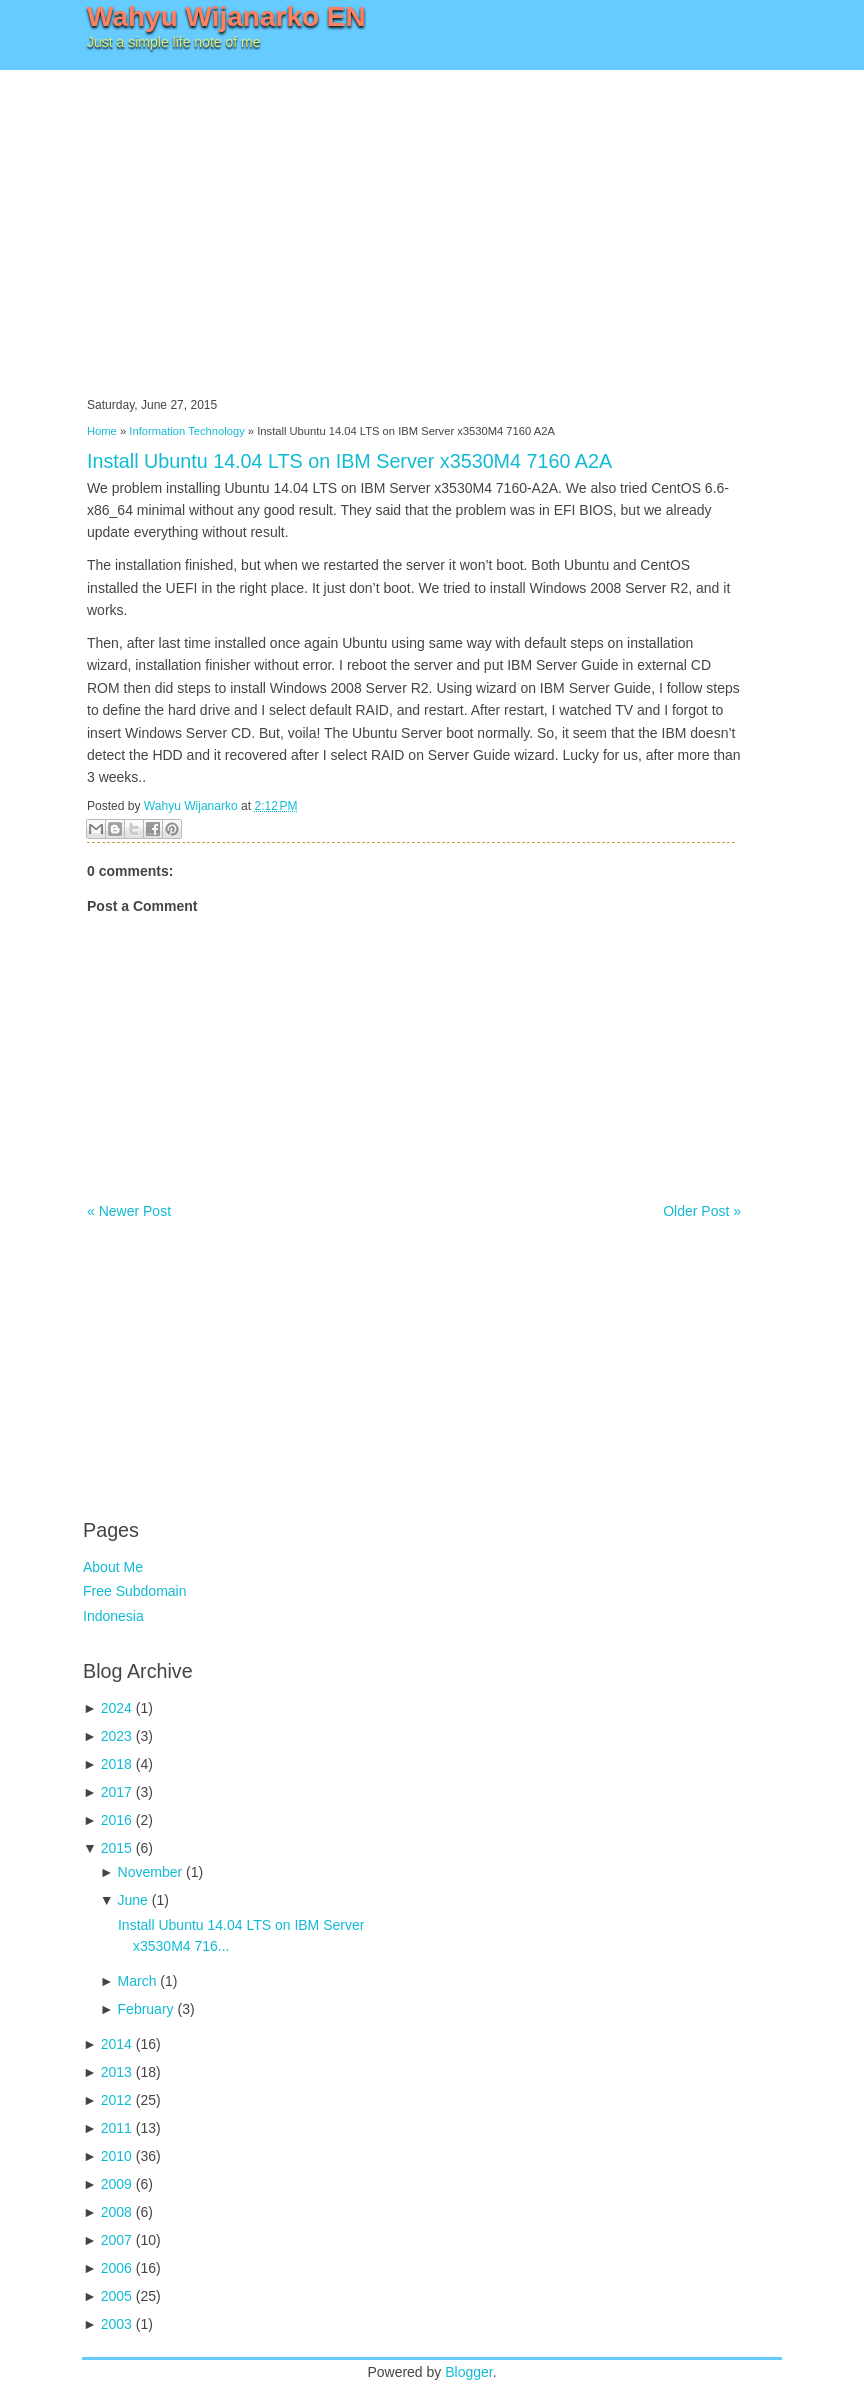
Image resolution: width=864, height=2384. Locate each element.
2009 (116, 2184)
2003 (116, 2324)
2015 (116, 1848)
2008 (116, 2212)
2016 (116, 1820)
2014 (116, 2044)
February (146, 2009)
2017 (116, 1792)
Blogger (468, 2372)
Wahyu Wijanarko (191, 806)
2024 (116, 1708)
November (150, 1872)
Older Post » (702, 1211)
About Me (113, 1567)
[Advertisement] (432, 220)
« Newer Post (129, 1211)
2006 (116, 2268)
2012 (116, 2100)
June (133, 1900)
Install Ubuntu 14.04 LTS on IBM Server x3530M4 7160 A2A (349, 461)
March (137, 1981)
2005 (116, 2296)
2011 (116, 2128)
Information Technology (186, 431)
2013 (116, 2072)
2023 (116, 1736)
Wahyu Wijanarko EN (226, 16)
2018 (116, 1764)
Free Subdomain (135, 1591)
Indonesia (113, 1616)
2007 (116, 2240)
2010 (116, 2156)
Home (102, 431)
